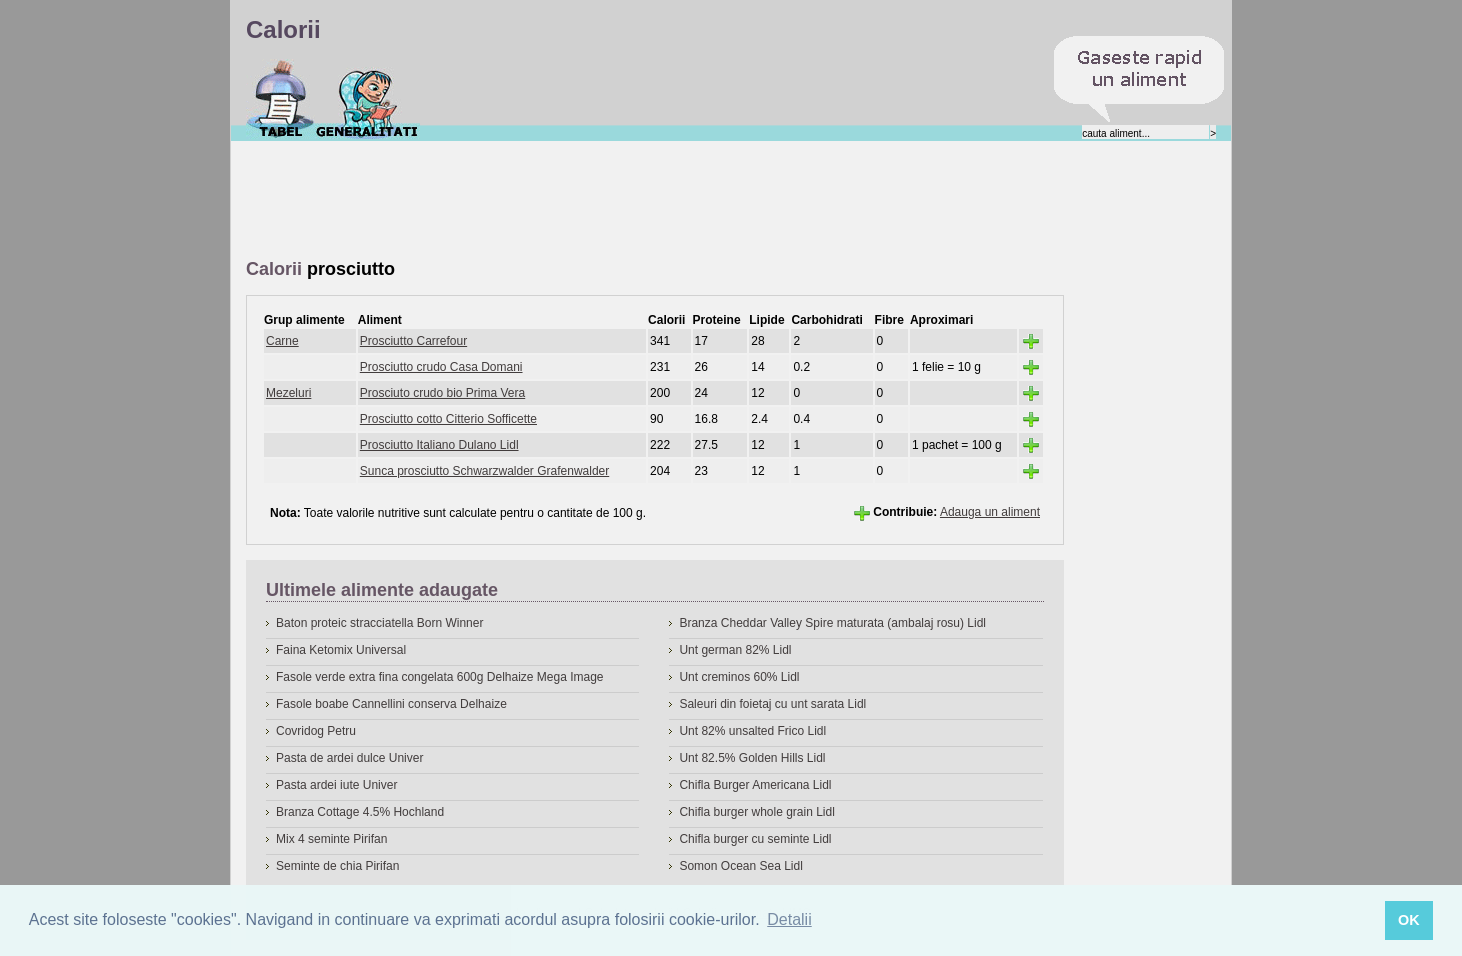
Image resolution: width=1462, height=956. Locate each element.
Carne (282, 341)
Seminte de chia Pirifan (337, 866)
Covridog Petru (316, 731)
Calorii (280, 99)
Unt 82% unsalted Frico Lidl (752, 731)
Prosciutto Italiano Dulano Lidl (439, 445)
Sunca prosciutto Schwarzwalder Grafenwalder (484, 471)
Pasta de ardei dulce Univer (349, 758)
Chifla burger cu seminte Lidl (755, 839)
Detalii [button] (789, 919)
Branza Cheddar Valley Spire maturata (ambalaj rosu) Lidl (832, 623)
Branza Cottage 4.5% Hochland (360, 812)
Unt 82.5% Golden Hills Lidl (752, 758)
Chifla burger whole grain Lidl (756, 812)
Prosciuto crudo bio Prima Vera (442, 393)
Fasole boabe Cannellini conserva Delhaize (391, 704)
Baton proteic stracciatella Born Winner (379, 623)
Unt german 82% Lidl (735, 650)
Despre (367, 99)
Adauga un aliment (990, 512)
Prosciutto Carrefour (413, 341)
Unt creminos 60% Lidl (739, 677)
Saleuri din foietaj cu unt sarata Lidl (772, 704)
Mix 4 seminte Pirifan (331, 839)
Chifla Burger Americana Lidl (755, 785)
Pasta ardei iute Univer (336, 785)
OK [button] (1409, 920)
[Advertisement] (610, 201)
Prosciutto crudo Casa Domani (441, 367)
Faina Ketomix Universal (341, 650)
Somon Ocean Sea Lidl (740, 866)
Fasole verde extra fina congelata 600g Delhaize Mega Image (440, 677)
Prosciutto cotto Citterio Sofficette (448, 419)
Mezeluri (288, 393)
